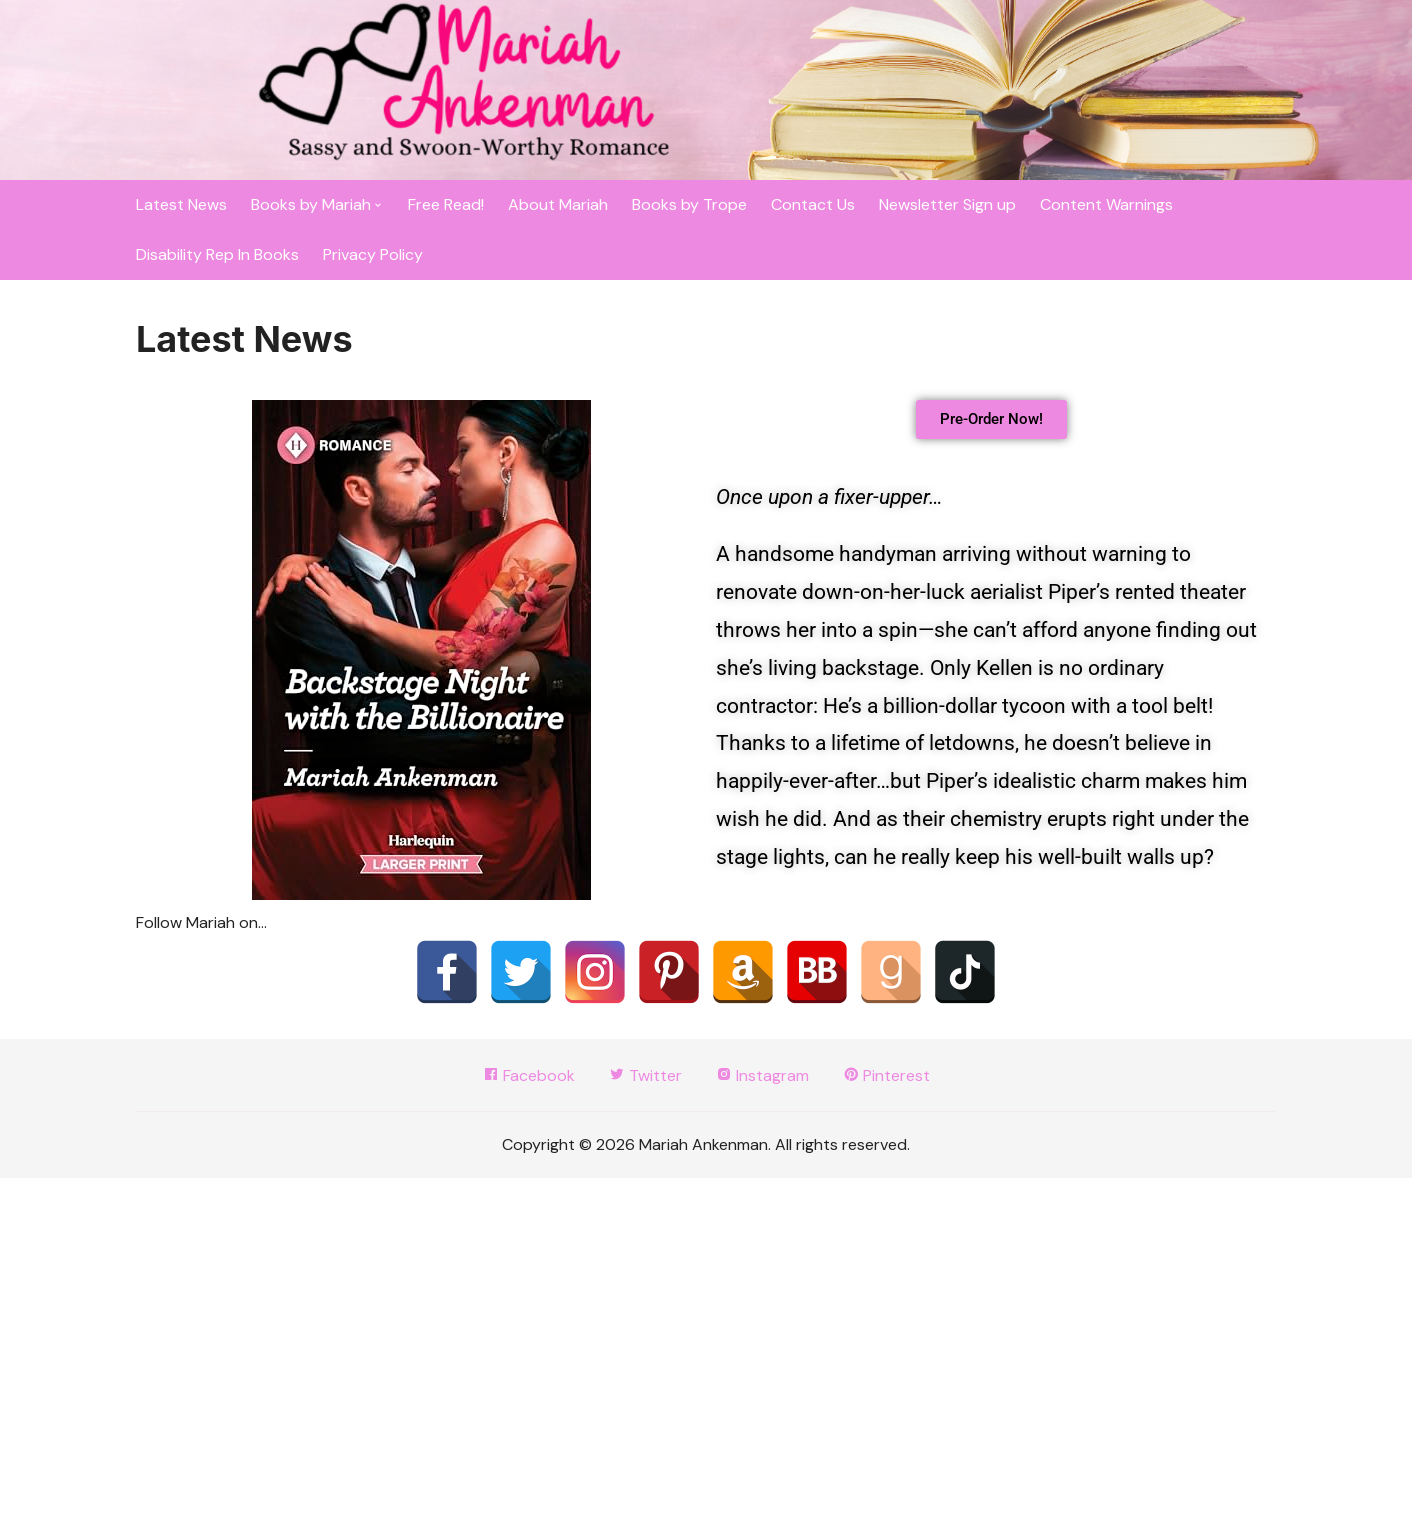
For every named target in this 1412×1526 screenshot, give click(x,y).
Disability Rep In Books (217, 254)
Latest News (181, 204)
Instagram (762, 1075)
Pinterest (886, 1075)
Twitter (645, 1075)
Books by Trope (689, 204)
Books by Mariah (311, 204)
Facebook (529, 1075)
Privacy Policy (373, 254)
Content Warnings (1106, 204)
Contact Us (813, 204)
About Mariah (558, 204)
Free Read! (446, 204)
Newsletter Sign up (947, 204)
